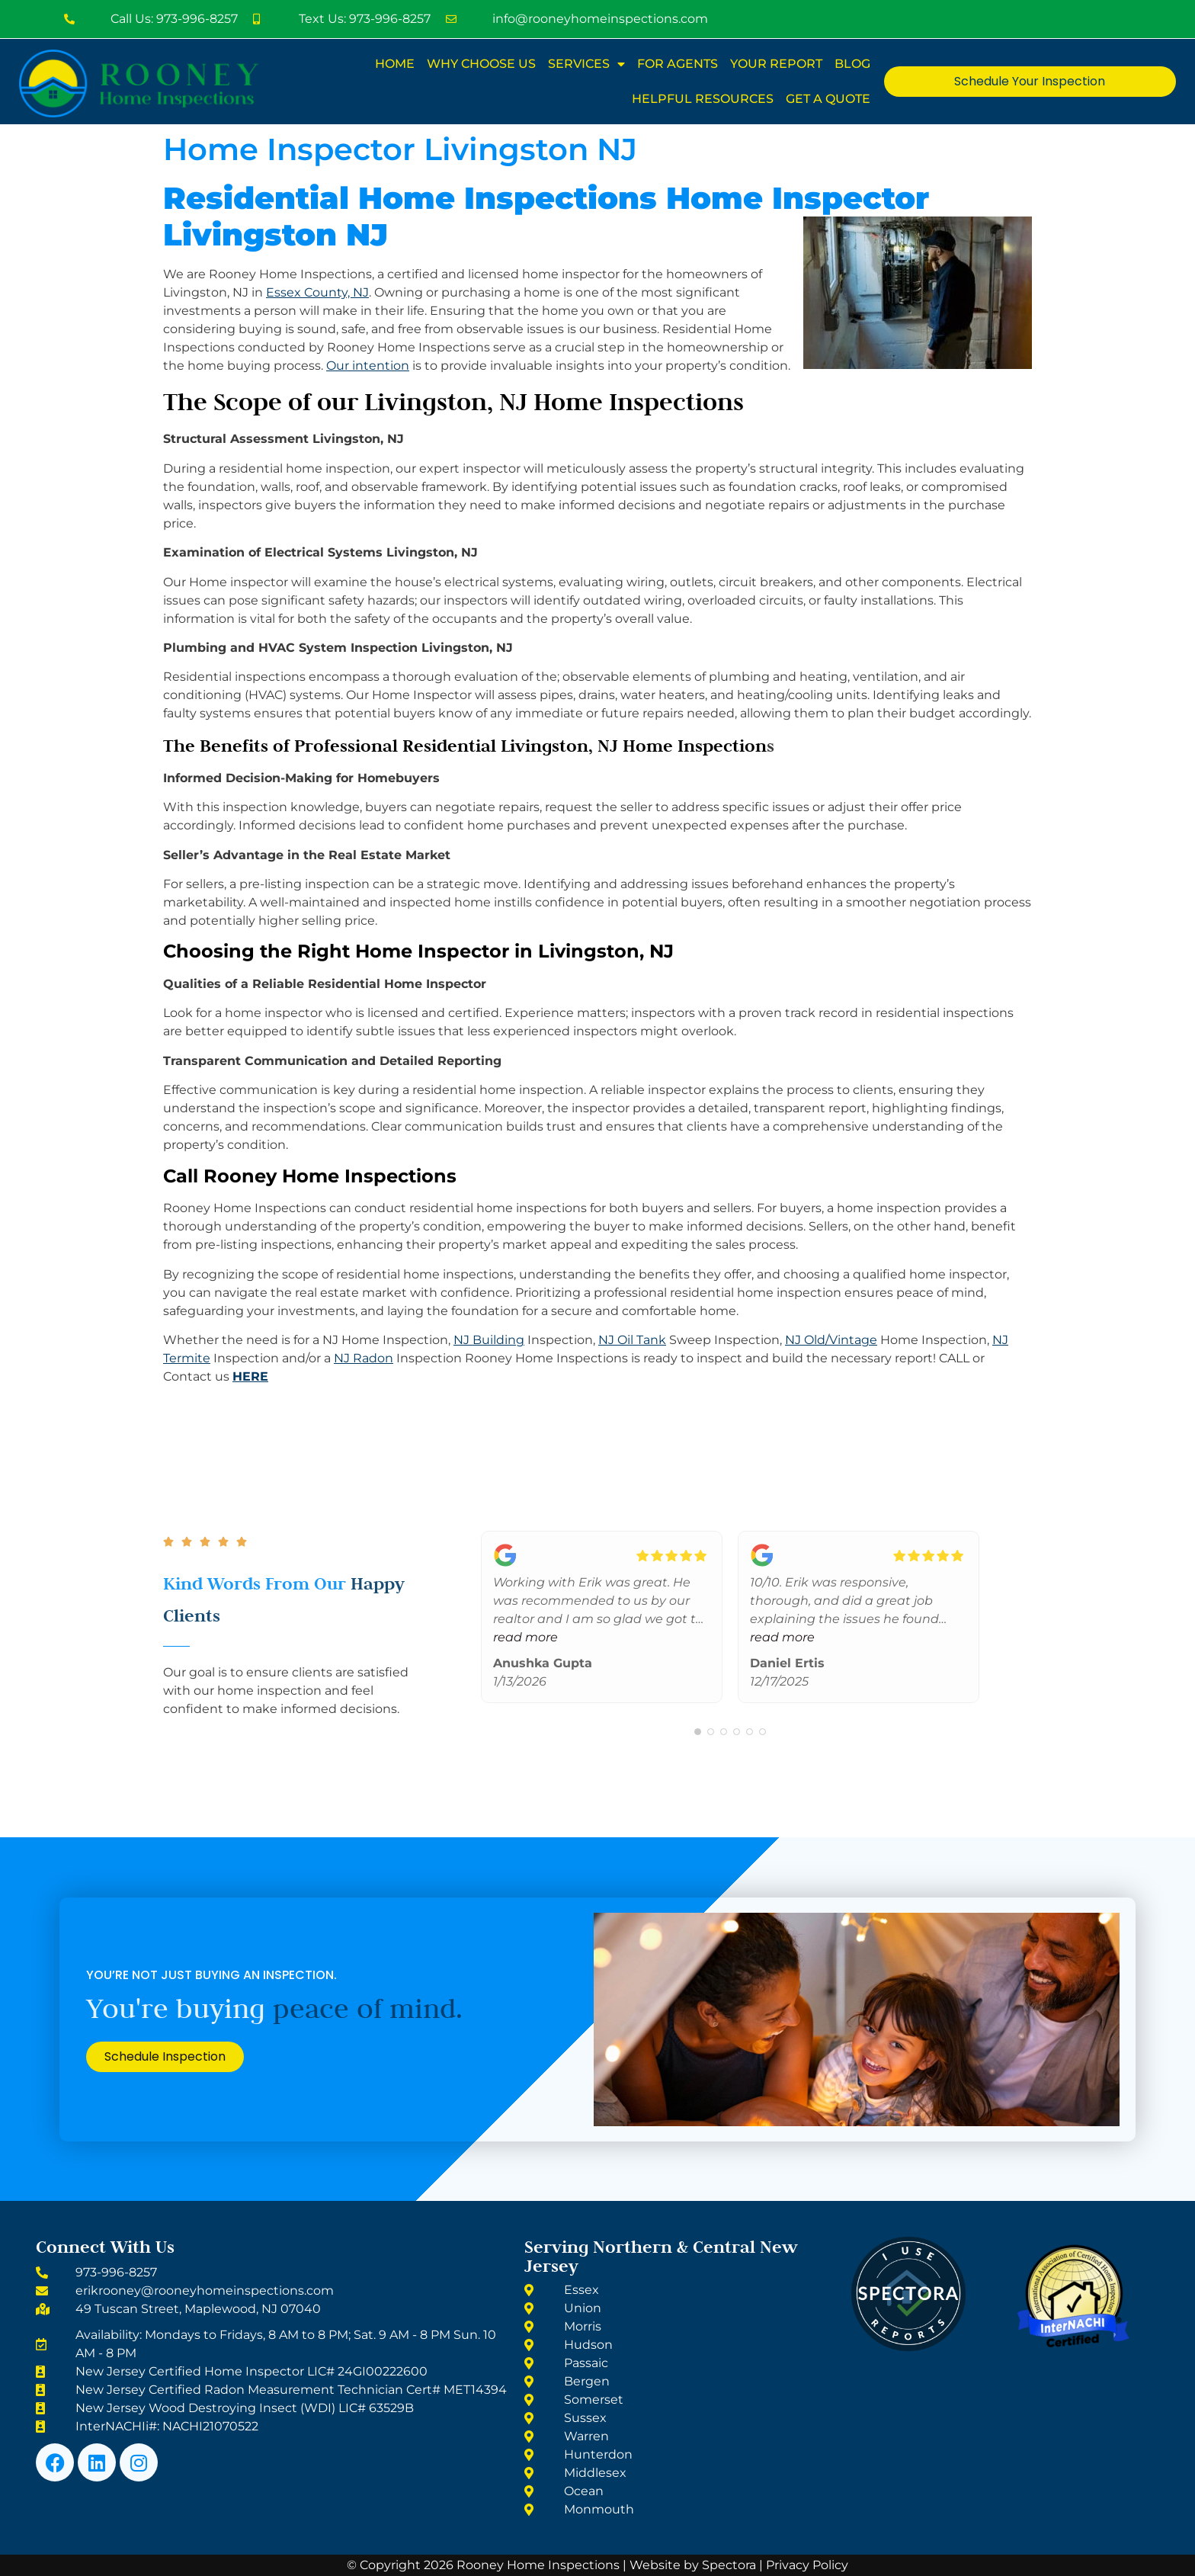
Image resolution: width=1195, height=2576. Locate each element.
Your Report (776, 63)
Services (586, 64)
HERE (250, 1376)
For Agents (677, 63)
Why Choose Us (481, 63)
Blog (852, 63)
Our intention (367, 365)
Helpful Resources (703, 98)
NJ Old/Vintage (831, 1340)
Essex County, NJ (317, 292)
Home (395, 63)
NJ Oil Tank (632, 1340)
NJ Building (488, 1340)
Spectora (729, 2565)
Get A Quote (828, 98)
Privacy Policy (807, 2565)
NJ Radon (363, 1358)
